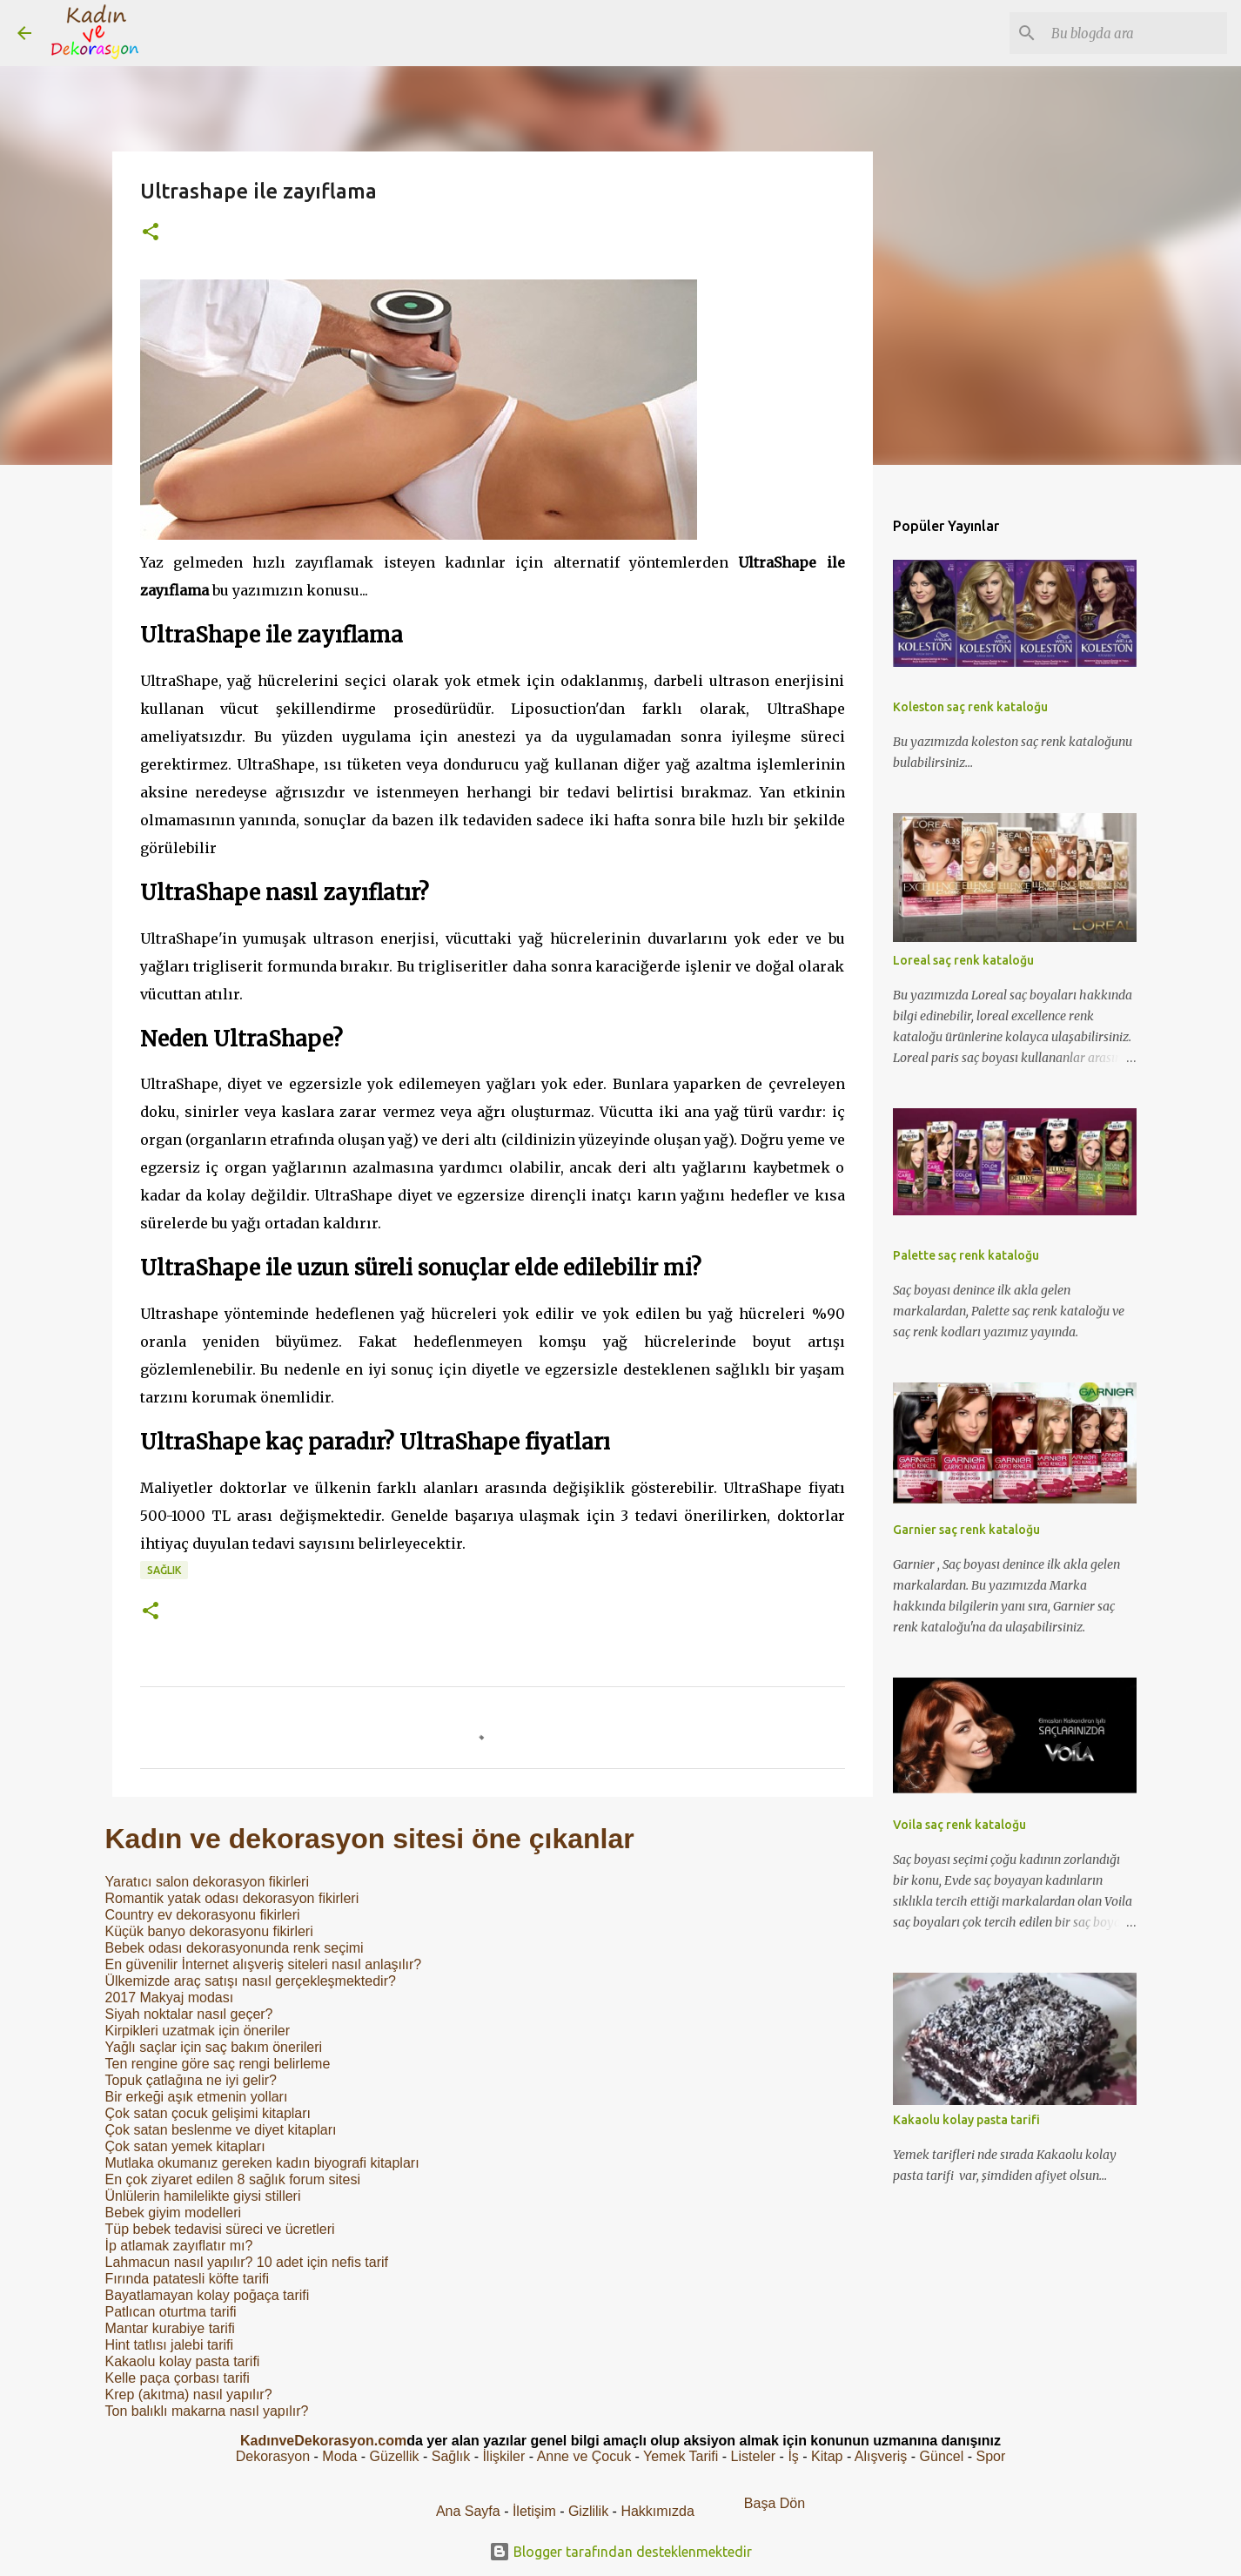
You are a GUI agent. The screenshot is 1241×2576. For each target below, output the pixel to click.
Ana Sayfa (468, 2511)
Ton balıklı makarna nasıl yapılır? (207, 2411)
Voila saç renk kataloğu (959, 1825)
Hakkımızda (657, 2511)
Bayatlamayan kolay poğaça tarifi (207, 2295)
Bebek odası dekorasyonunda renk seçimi (234, 1947)
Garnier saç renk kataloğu (966, 1530)
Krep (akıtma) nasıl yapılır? (188, 2394)
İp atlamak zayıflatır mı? (179, 2245)
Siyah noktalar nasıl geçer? (189, 2014)
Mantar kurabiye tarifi (170, 2328)
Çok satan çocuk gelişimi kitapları (208, 2113)
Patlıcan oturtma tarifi (171, 2311)
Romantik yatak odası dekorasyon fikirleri (232, 1898)
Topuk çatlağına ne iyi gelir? (191, 2080)
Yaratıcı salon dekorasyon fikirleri (207, 1881)
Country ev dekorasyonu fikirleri (202, 1914)
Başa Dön (774, 2503)
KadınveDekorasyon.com (323, 2440)
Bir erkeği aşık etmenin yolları (196, 2096)
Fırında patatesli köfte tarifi (187, 2278)
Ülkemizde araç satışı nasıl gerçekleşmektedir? (250, 1981)
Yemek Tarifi (680, 2456)
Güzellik (394, 2456)
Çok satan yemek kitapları (185, 2146)
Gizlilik (590, 2511)
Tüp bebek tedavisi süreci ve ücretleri (220, 2229)
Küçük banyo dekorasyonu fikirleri (209, 1931)
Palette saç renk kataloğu (966, 1255)
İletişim (534, 2511)
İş (793, 2456)
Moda (339, 2456)
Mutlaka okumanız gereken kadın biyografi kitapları (262, 2163)
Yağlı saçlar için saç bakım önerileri (214, 2047)
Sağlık (164, 1570)
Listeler (753, 2456)
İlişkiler (503, 2456)
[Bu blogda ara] (1135, 33)
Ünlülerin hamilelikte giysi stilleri (203, 2196)
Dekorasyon (273, 2456)
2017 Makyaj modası (169, 1997)
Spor (990, 2456)
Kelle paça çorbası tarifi (177, 2378)
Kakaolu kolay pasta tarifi (182, 2361)
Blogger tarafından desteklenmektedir (620, 2551)
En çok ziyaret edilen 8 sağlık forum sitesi (232, 2179)
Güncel (942, 2456)
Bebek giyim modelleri (173, 2212)
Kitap (826, 2456)
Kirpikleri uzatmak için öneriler (198, 2030)
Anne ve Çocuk (584, 2456)
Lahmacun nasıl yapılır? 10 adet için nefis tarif (247, 2262)
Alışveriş (881, 2456)
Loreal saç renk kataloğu (963, 960)
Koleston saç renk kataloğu (970, 707)
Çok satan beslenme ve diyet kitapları (221, 2129)
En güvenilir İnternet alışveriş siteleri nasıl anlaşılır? (263, 1964)
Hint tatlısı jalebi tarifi (169, 2344)
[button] (150, 233)
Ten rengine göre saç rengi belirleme (218, 2063)
